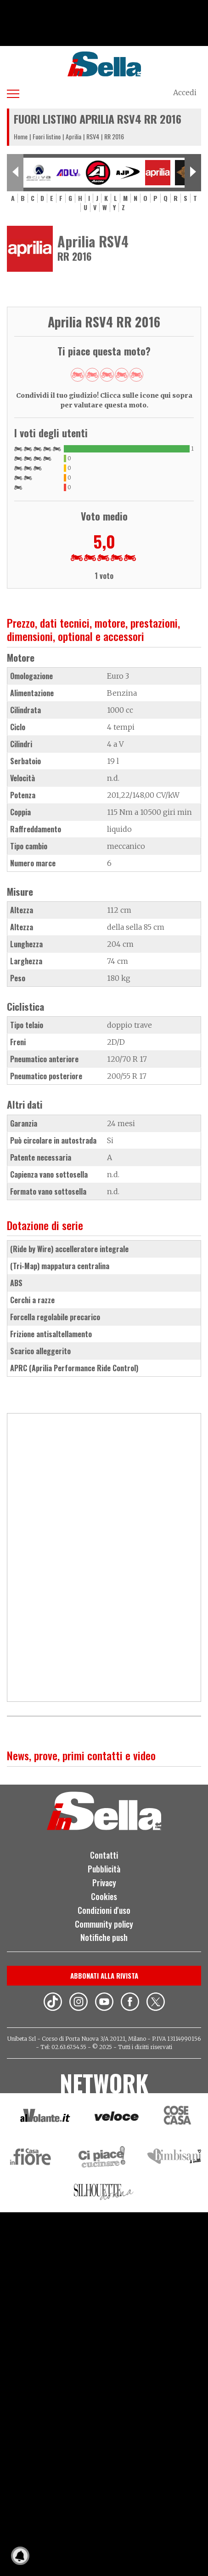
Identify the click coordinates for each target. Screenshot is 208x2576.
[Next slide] (193, 172)
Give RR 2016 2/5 (92, 375)
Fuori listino (47, 136)
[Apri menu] (13, 92)
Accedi (185, 92)
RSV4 (92, 136)
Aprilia (73, 136)
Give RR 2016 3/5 (107, 375)
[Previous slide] (15, 172)
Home (21, 136)
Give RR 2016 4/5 (122, 375)
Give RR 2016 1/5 (77, 375)
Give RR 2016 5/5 (136, 375)
